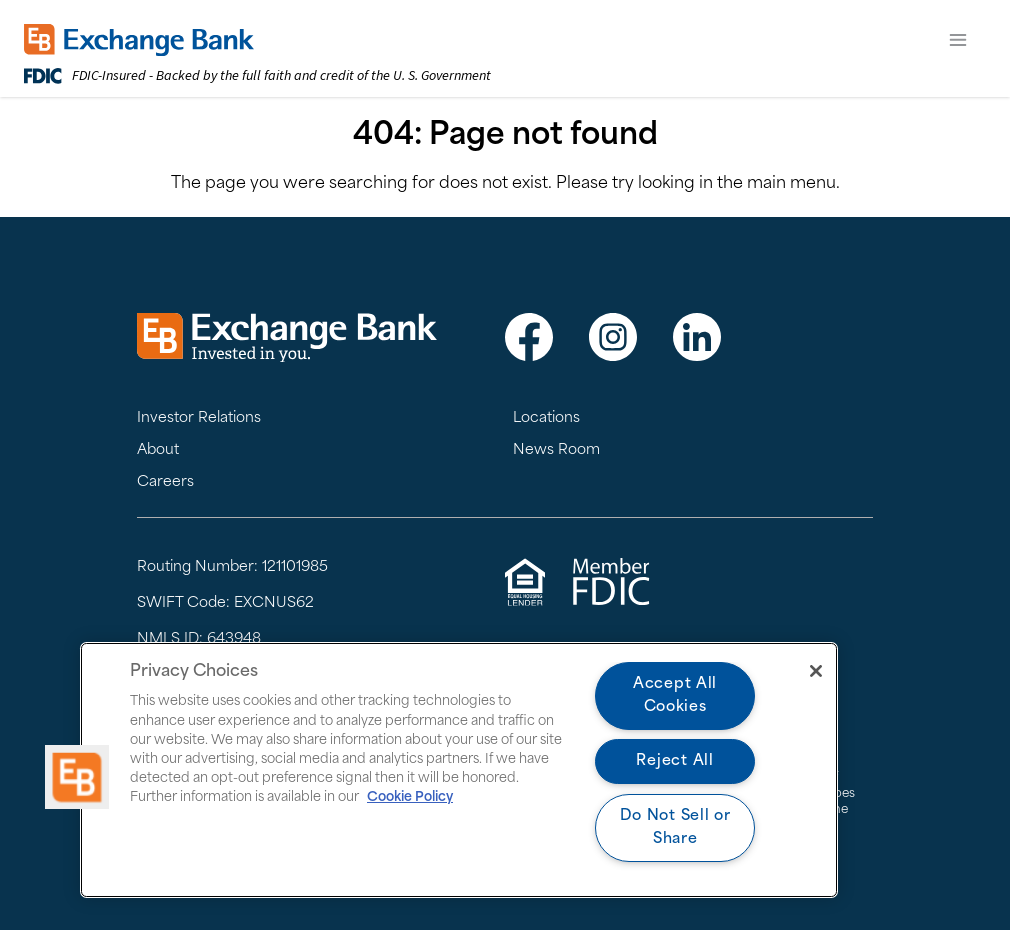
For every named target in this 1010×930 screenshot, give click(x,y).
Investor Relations (199, 418)
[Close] (816, 671)
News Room (556, 450)
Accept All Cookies (675, 696)
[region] (459, 770)
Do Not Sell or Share (675, 828)
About (158, 450)
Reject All (674, 761)
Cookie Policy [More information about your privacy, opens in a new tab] (410, 797)
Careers (165, 482)
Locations (546, 418)
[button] (77, 777)
